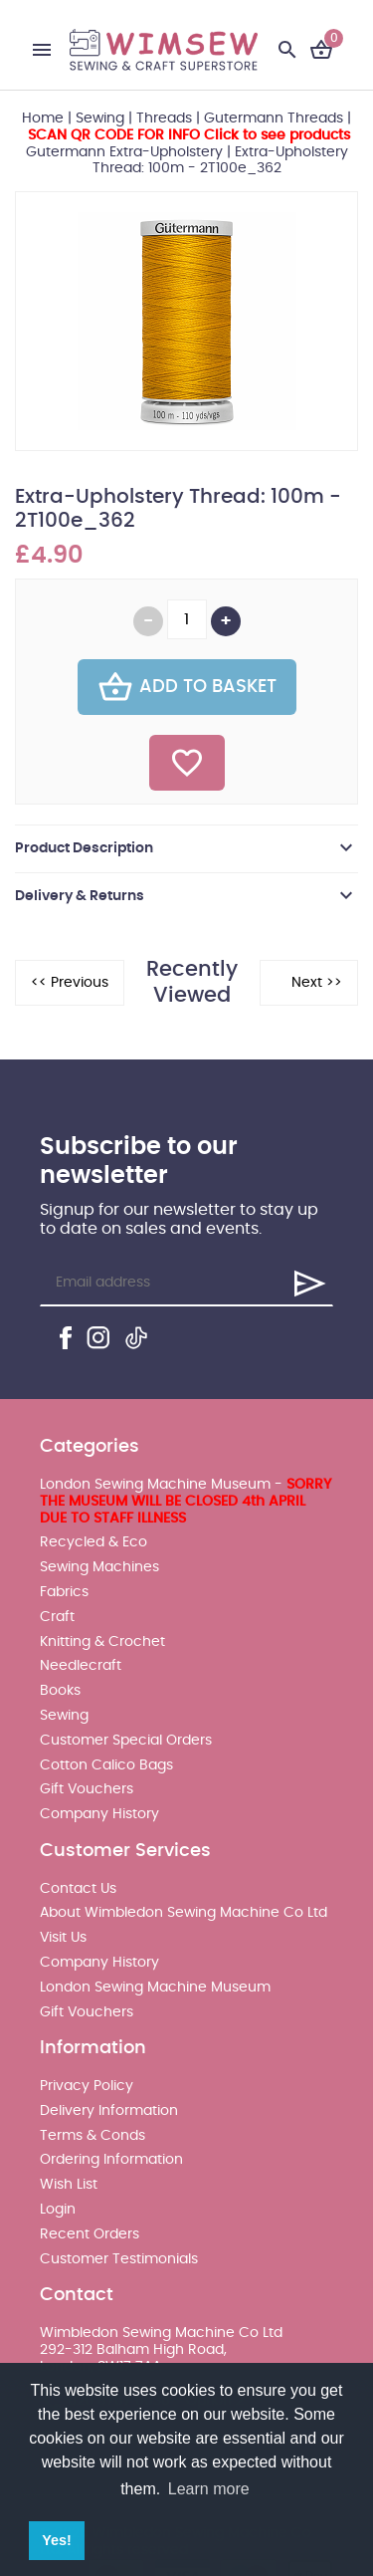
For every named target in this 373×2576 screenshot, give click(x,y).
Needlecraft (80, 1666)
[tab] (186, 848)
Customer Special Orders (126, 1741)
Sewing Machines (99, 1567)
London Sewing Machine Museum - (185, 1501)
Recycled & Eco (93, 1542)
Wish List (68, 2185)
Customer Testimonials (119, 2259)
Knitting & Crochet (102, 1642)
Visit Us (63, 1938)
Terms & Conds (92, 2136)
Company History (99, 1814)
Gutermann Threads (273, 118)
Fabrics (64, 1592)
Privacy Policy (86, 2086)
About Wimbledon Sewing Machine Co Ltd (183, 1913)
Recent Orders (89, 2234)
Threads (164, 118)
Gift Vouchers (86, 1789)
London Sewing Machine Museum (155, 1987)
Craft (57, 1617)
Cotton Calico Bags (106, 1765)
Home (43, 118)
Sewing (100, 118)
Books (60, 1691)
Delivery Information (109, 2111)
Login (58, 2210)
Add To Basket (187, 687)
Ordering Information (111, 2160)
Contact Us (78, 1889)
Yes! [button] (57, 2540)
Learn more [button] (209, 2488)
